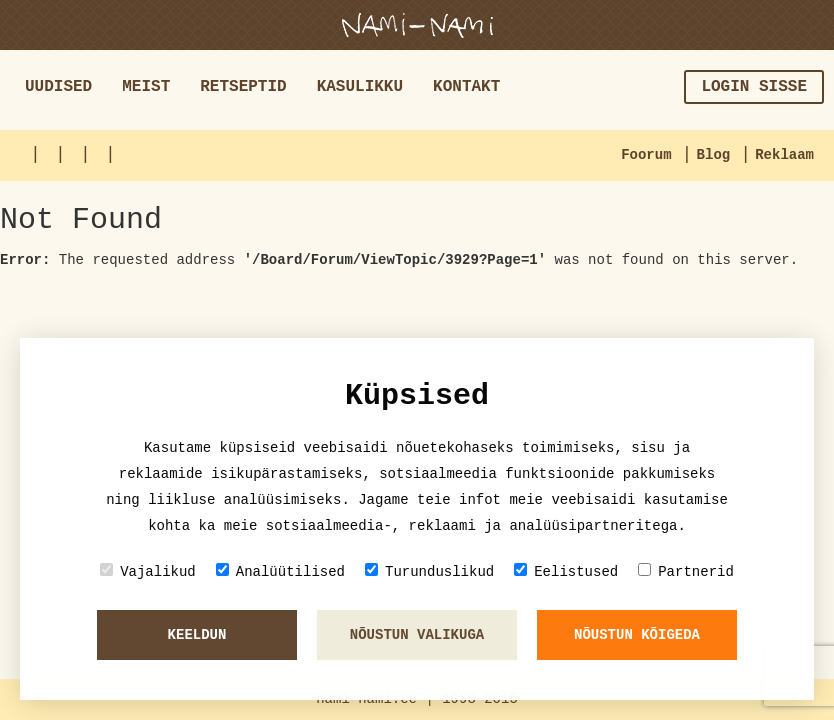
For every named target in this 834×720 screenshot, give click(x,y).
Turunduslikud (429, 571)
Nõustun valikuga (417, 635)
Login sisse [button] (754, 87)
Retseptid (243, 87)
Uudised (58, 87)
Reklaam (784, 155)
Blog (714, 155)
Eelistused (566, 571)
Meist (146, 87)
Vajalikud (148, 571)
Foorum (646, 155)
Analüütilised (280, 571)
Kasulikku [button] (360, 87)
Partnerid (686, 571)
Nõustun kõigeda (637, 635)
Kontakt (466, 87)
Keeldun (197, 635)
